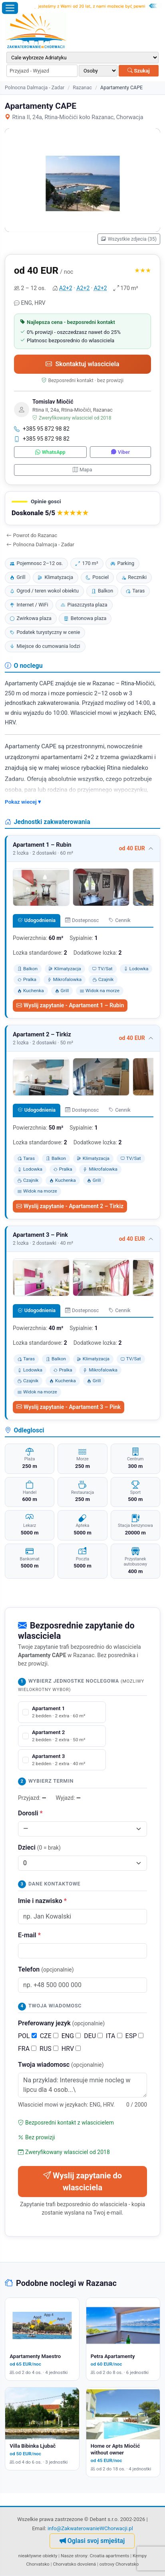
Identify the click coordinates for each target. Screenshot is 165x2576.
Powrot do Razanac (31, 535)
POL (27, 2036)
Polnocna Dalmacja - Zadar (34, 87)
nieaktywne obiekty (38, 2555)
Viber (120, 452)
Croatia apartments (109, 2555)
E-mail (29, 1935)
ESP (134, 2036)
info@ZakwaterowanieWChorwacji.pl (90, 2528)
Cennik (120, 920)
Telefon (46, 1969)
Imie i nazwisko (42, 1901)
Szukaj (138, 71)
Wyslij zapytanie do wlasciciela (82, 2181)
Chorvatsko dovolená (74, 2564)
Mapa (82, 470)
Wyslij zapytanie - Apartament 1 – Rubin (70, 1005)
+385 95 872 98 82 (42, 429)
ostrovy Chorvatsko (119, 2564)
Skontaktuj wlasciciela (82, 364)
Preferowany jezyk (61, 2023)
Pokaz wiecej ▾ (23, 802)
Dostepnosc (82, 920)
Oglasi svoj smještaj (92, 2541)
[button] (82, 508)
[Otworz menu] (10, 8)
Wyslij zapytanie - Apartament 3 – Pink (68, 1407)
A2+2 (65, 288)
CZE (49, 2036)
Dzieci (39, 1847)
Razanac (82, 87)
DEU (93, 2036)
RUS (49, 2048)
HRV (71, 2048)
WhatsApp (50, 452)
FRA (27, 2048)
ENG (71, 2036)
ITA (114, 2036)
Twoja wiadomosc (61, 2064)
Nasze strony (74, 2555)
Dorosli (30, 1813)
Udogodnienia (37, 920)
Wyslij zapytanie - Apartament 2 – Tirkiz (69, 1206)
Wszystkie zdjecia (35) (129, 239)
